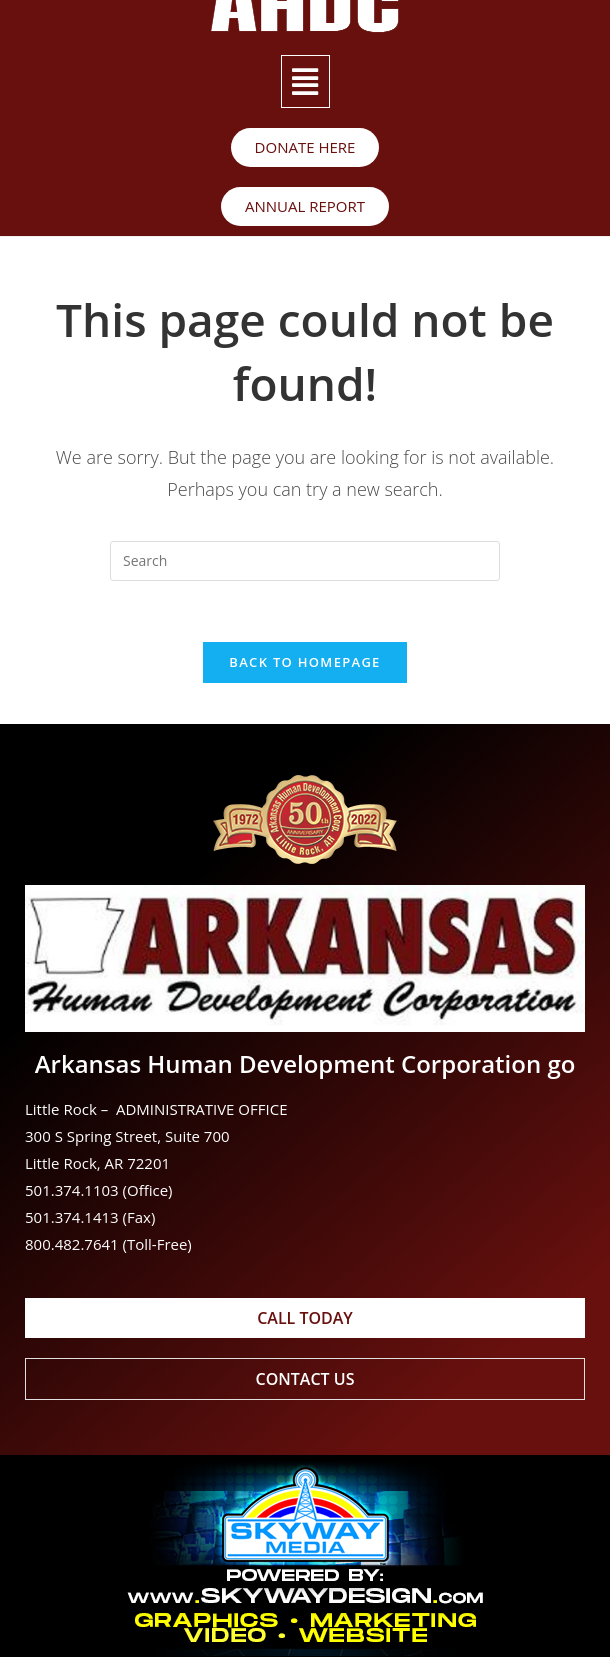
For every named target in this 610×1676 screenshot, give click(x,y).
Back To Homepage (304, 662)
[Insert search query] (305, 561)
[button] (305, 81)
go (561, 1063)
